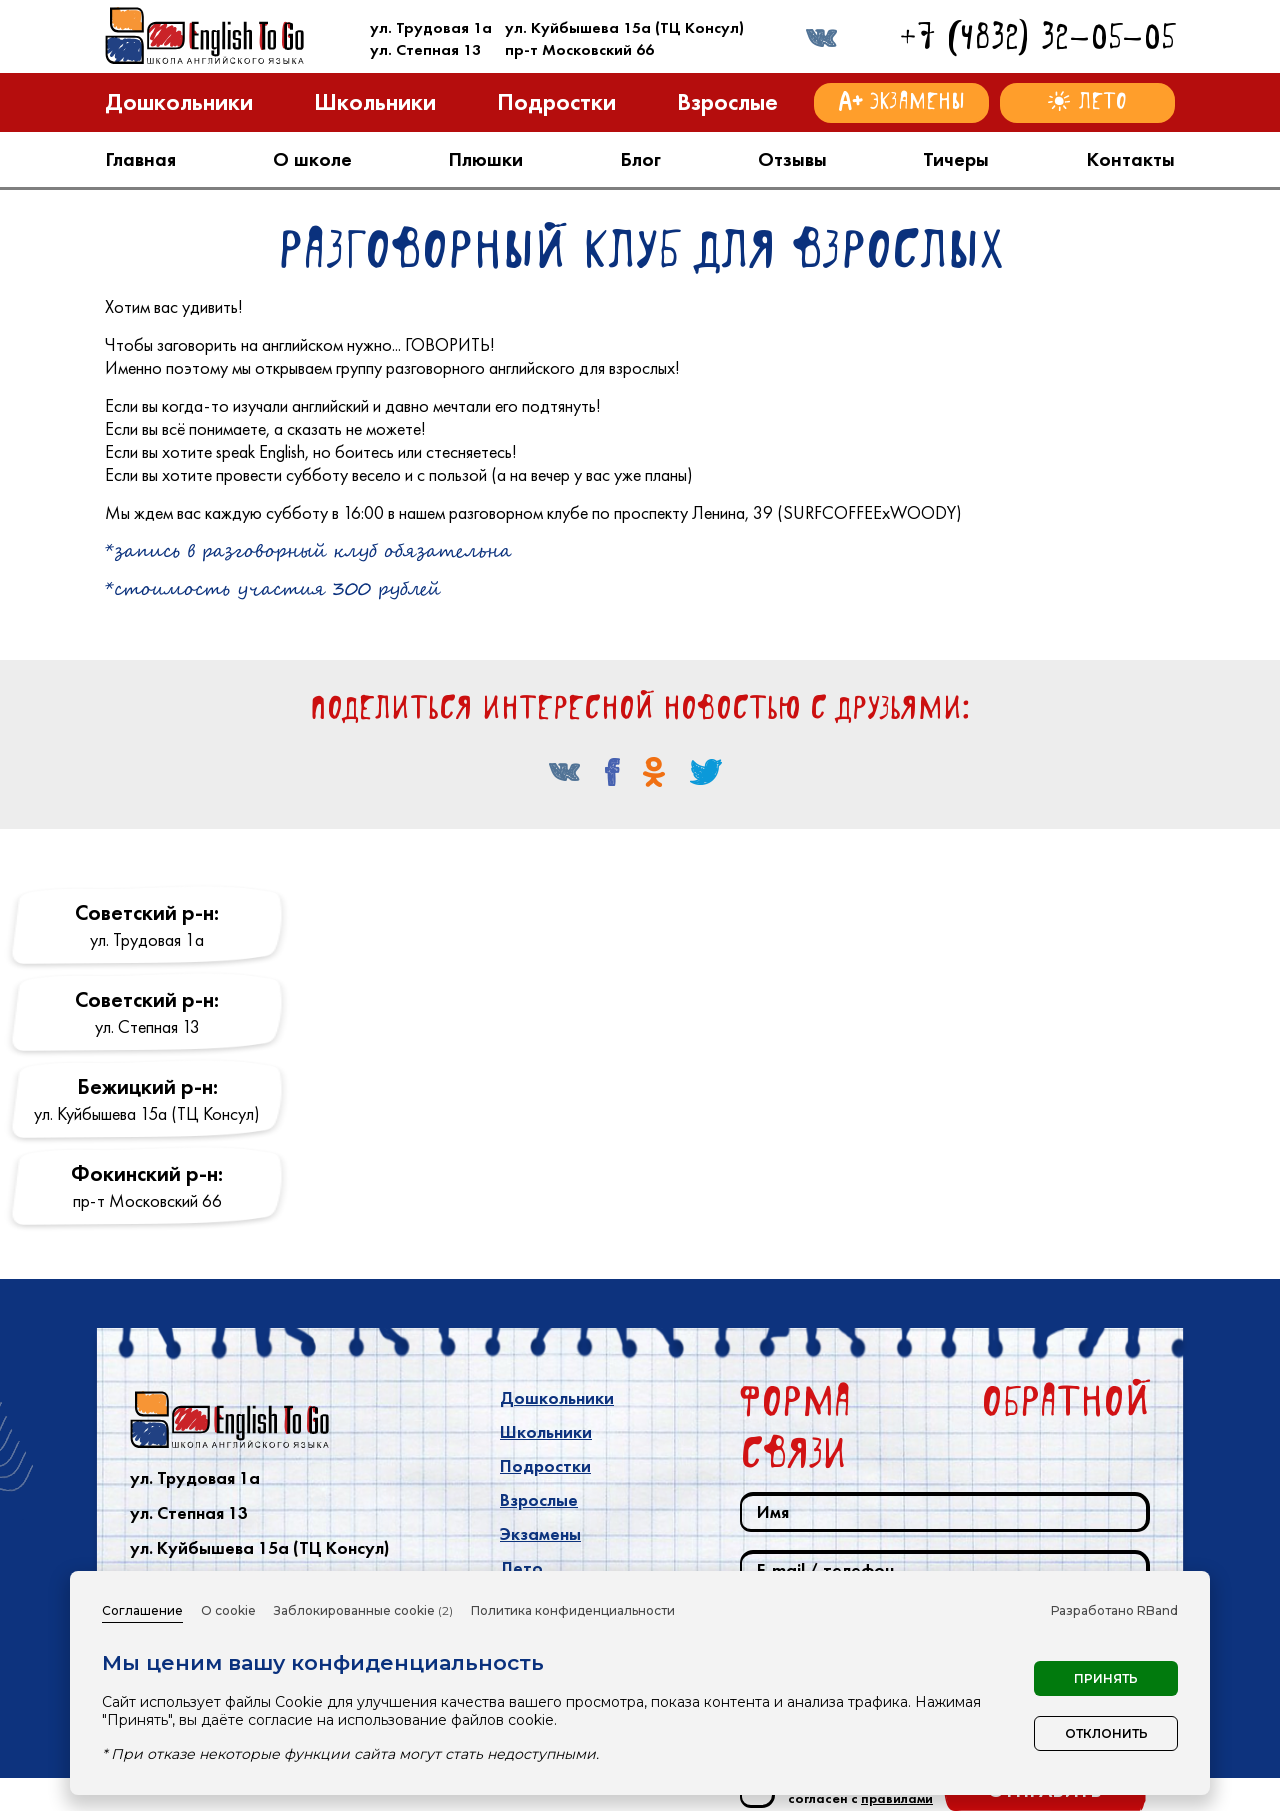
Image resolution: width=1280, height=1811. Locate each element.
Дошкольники (557, 1398)
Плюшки (485, 159)
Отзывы (792, 159)
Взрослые (539, 1500)
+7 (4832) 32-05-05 (1037, 36)
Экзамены (540, 1534)
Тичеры (956, 159)
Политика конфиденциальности (573, 1610)
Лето (521, 1568)
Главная (140, 159)
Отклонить (1106, 1733)
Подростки (545, 1466)
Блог (640, 159)
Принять (1106, 1678)
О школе (312, 159)
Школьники (546, 1432)
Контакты (1130, 159)
